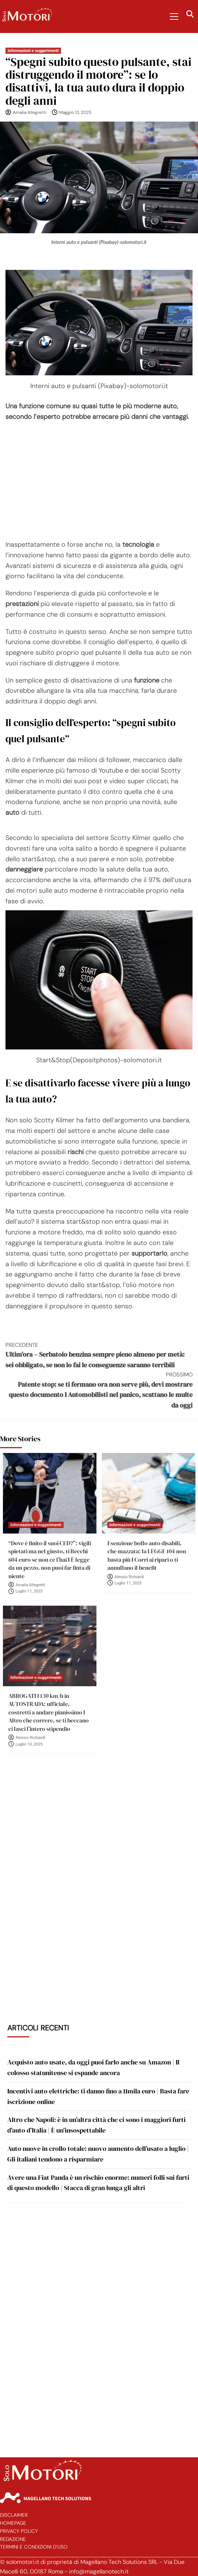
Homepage (13, 2523)
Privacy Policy (19, 2531)
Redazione (13, 2539)
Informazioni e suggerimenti (33, 50)
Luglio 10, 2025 (29, 1744)
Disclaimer (14, 2515)
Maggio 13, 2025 (75, 112)
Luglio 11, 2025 (29, 1591)
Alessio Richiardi (129, 1577)
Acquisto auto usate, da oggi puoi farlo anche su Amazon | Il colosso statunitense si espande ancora (93, 2067)
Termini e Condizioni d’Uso (34, 2547)
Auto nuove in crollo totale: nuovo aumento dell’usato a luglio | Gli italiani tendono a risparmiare (98, 2154)
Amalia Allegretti (29, 112)
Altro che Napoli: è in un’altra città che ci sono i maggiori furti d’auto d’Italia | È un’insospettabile (96, 2125)
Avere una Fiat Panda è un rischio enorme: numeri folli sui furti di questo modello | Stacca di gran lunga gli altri (98, 2183)
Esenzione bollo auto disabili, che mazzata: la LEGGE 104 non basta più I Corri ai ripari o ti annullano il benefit (146, 1555)
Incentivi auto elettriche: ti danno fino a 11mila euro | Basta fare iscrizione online (98, 2096)
